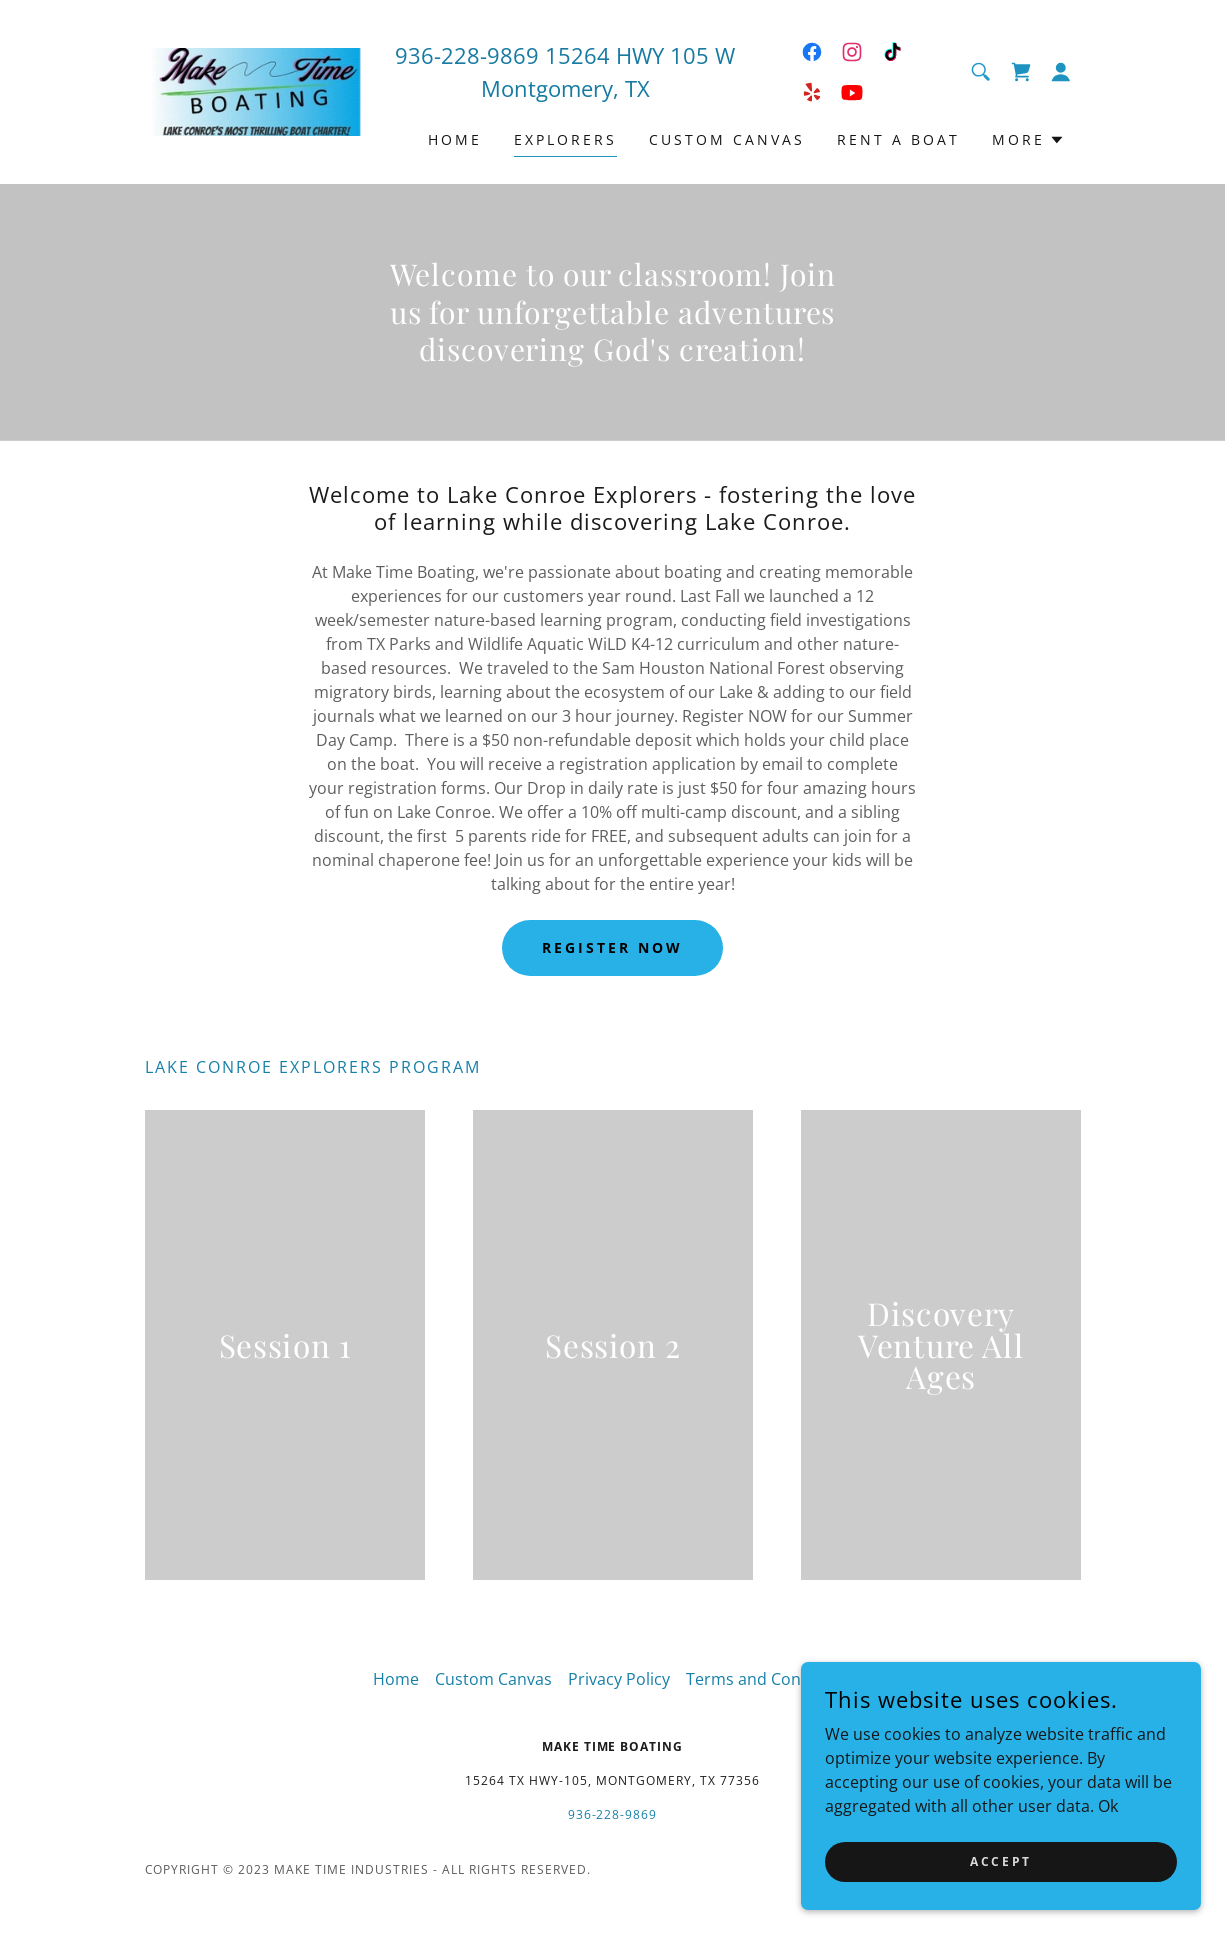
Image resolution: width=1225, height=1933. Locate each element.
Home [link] (455, 139)
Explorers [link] (565, 139)
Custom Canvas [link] (727, 139)
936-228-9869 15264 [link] (502, 55)
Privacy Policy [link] (619, 1679)
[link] (262, 90)
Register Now (612, 947)
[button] (1061, 72)
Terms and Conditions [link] (769, 1679)
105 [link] (689, 55)
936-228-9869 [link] (613, 1814)
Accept (1000, 1861)
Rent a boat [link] (898, 139)
